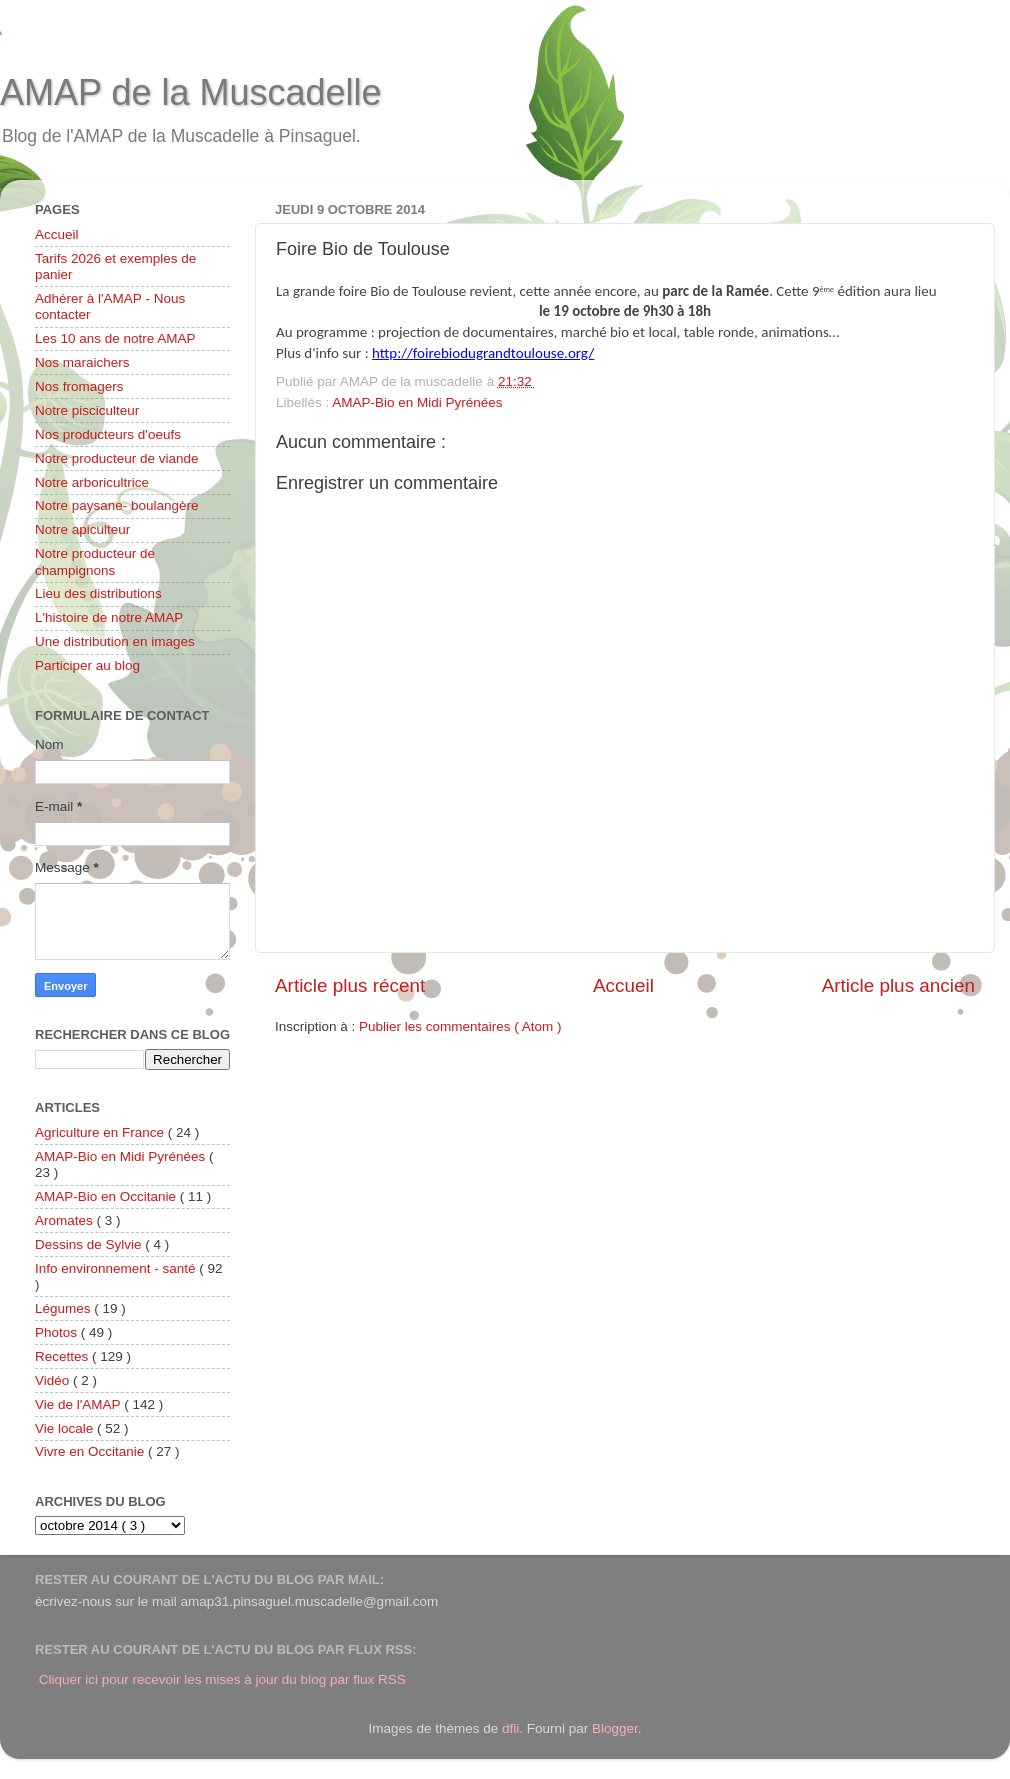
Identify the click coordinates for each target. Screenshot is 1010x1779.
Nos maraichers (82, 362)
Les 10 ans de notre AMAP (115, 338)
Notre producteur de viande (117, 458)
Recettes (63, 1356)
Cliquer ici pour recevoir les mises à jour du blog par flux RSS (222, 1679)
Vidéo (54, 1380)
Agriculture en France (101, 1132)
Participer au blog (87, 665)
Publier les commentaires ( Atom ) (460, 1026)
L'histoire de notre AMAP (109, 617)
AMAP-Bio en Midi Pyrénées (417, 402)
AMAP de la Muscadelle (191, 92)
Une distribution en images (115, 641)
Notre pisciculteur (87, 410)
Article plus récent (350, 985)
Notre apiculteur (82, 529)
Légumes (64, 1308)
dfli (510, 1728)
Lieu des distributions (98, 593)
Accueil (623, 985)
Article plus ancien (898, 985)
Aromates (66, 1220)
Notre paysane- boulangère (117, 505)
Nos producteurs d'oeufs (108, 434)
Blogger (615, 1728)
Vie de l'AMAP (79, 1404)
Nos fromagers (79, 386)
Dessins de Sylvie (90, 1244)
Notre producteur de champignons (95, 561)
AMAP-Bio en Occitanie (107, 1196)
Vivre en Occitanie (91, 1451)
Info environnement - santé (117, 1268)
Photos (58, 1332)
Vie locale (66, 1428)
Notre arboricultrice (92, 482)
